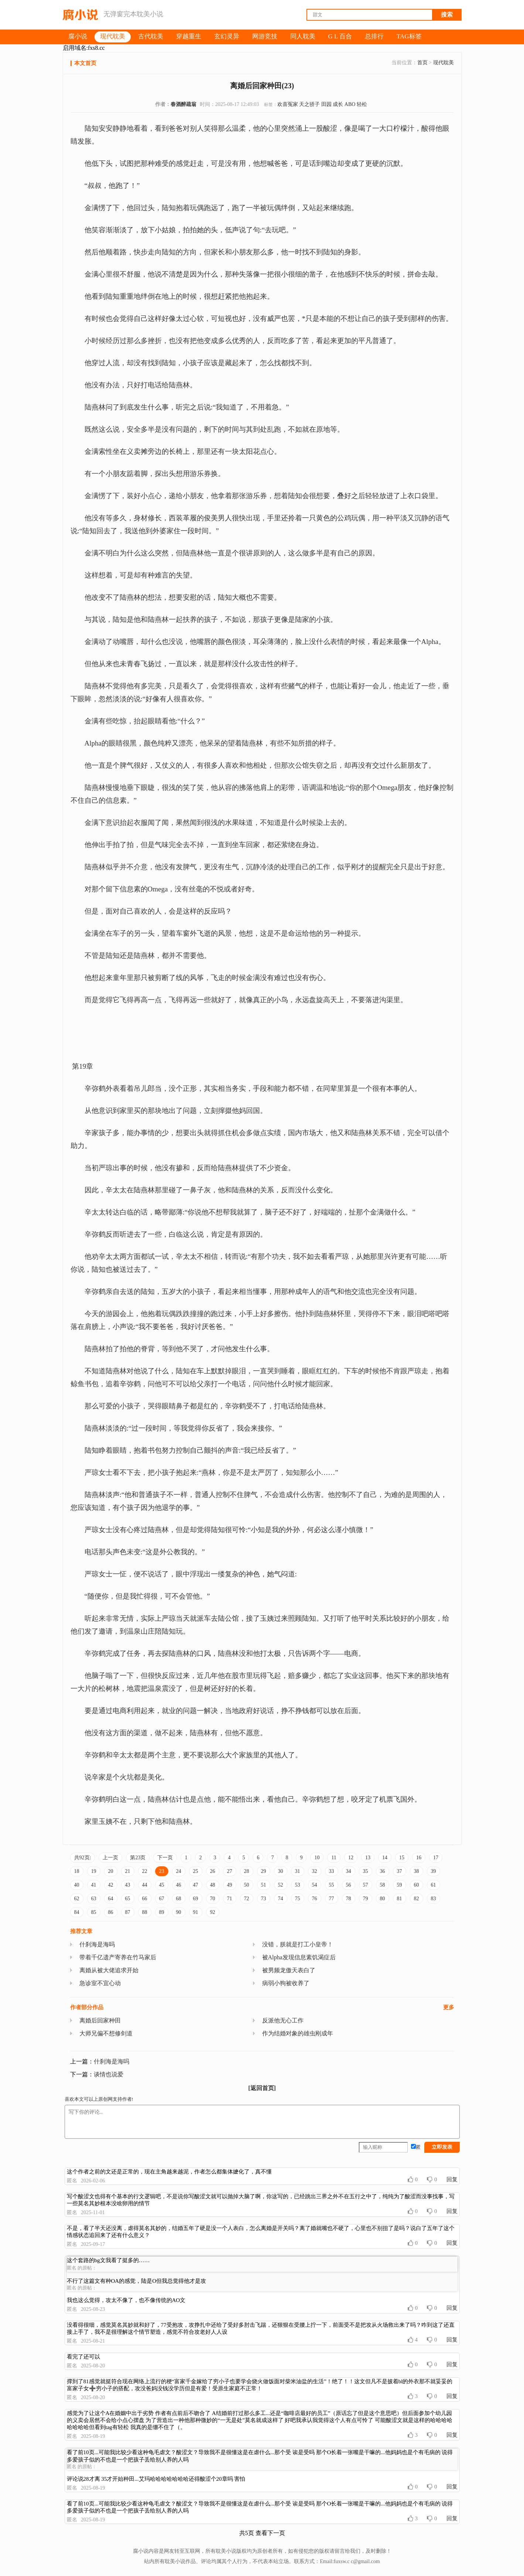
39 (433, 1871)
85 (93, 1912)
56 (348, 1885)
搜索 (447, 14)
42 (110, 1885)
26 (212, 1871)
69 (195, 1898)
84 (76, 1912)
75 (297, 1898)
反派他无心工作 (283, 2020)
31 (297, 1871)
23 (161, 1871)
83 (433, 1898)
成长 (338, 104)
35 (365, 1871)
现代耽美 (443, 62)
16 (418, 1857)
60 (416, 1885)
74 (280, 1898)
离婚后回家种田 (100, 2020)
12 (350, 1857)
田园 (326, 104)
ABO (350, 104)
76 (314, 1898)
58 (382, 1885)
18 (76, 1871)
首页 (422, 62)
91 (195, 1912)
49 (229, 1885)
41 (93, 1885)
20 (110, 1871)
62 (76, 1898)
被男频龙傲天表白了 (288, 1970)
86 (110, 1912)
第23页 (137, 1857)
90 (178, 1912)
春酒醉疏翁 (183, 104)
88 (144, 1912)
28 (246, 1871)
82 (416, 1898)
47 (195, 1885)
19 (93, 1871)
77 (331, 1898)
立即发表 (442, 2147)
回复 (452, 2179)
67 (161, 1898)
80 (382, 1898)
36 (382, 1871)
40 (76, 1885)
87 (127, 1912)
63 (93, 1898)
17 (435, 1857)
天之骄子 (309, 104)
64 (110, 1898)
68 (178, 1898)
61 (433, 1885)
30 (280, 1871)
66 (144, 1898)
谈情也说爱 (108, 2074)
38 (416, 1871)
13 (367, 1857)
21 (127, 1871)
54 (314, 1885)
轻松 (362, 104)
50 (246, 1885)
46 (178, 1885)
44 (144, 1885)
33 (331, 1871)
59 (399, 1885)
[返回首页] (262, 2088)
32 (314, 1871)
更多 (448, 2007)
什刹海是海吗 (97, 1944)
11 (333, 1857)
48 (212, 1885)
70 (212, 1898)
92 (212, 1912)
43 (127, 1885)
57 (365, 1885)
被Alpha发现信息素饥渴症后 (299, 1957)
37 (399, 1871)
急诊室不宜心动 (100, 1983)
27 (229, 1871)
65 (127, 1898)
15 (401, 1857)
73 (263, 1898)
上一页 (110, 1857)
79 (365, 1898)
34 (348, 1871)
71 (229, 1898)
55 (331, 1885)
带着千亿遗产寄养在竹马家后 (117, 1957)
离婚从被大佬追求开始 (108, 1970)
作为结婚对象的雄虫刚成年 (297, 2033)
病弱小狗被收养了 (285, 1983)
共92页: (82, 1857)
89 (161, 1912)
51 (263, 1885)
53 (297, 1885)
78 (348, 1898)
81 (399, 1898)
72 (246, 1898)
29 (263, 1871)
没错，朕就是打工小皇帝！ (297, 1944)
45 (161, 1885)
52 (280, 1885)
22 (144, 1871)
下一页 (165, 1857)
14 (384, 1857)
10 (316, 1857)
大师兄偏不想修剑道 (106, 2033)
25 (195, 1871)
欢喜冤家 (287, 104)
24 (178, 1871)
